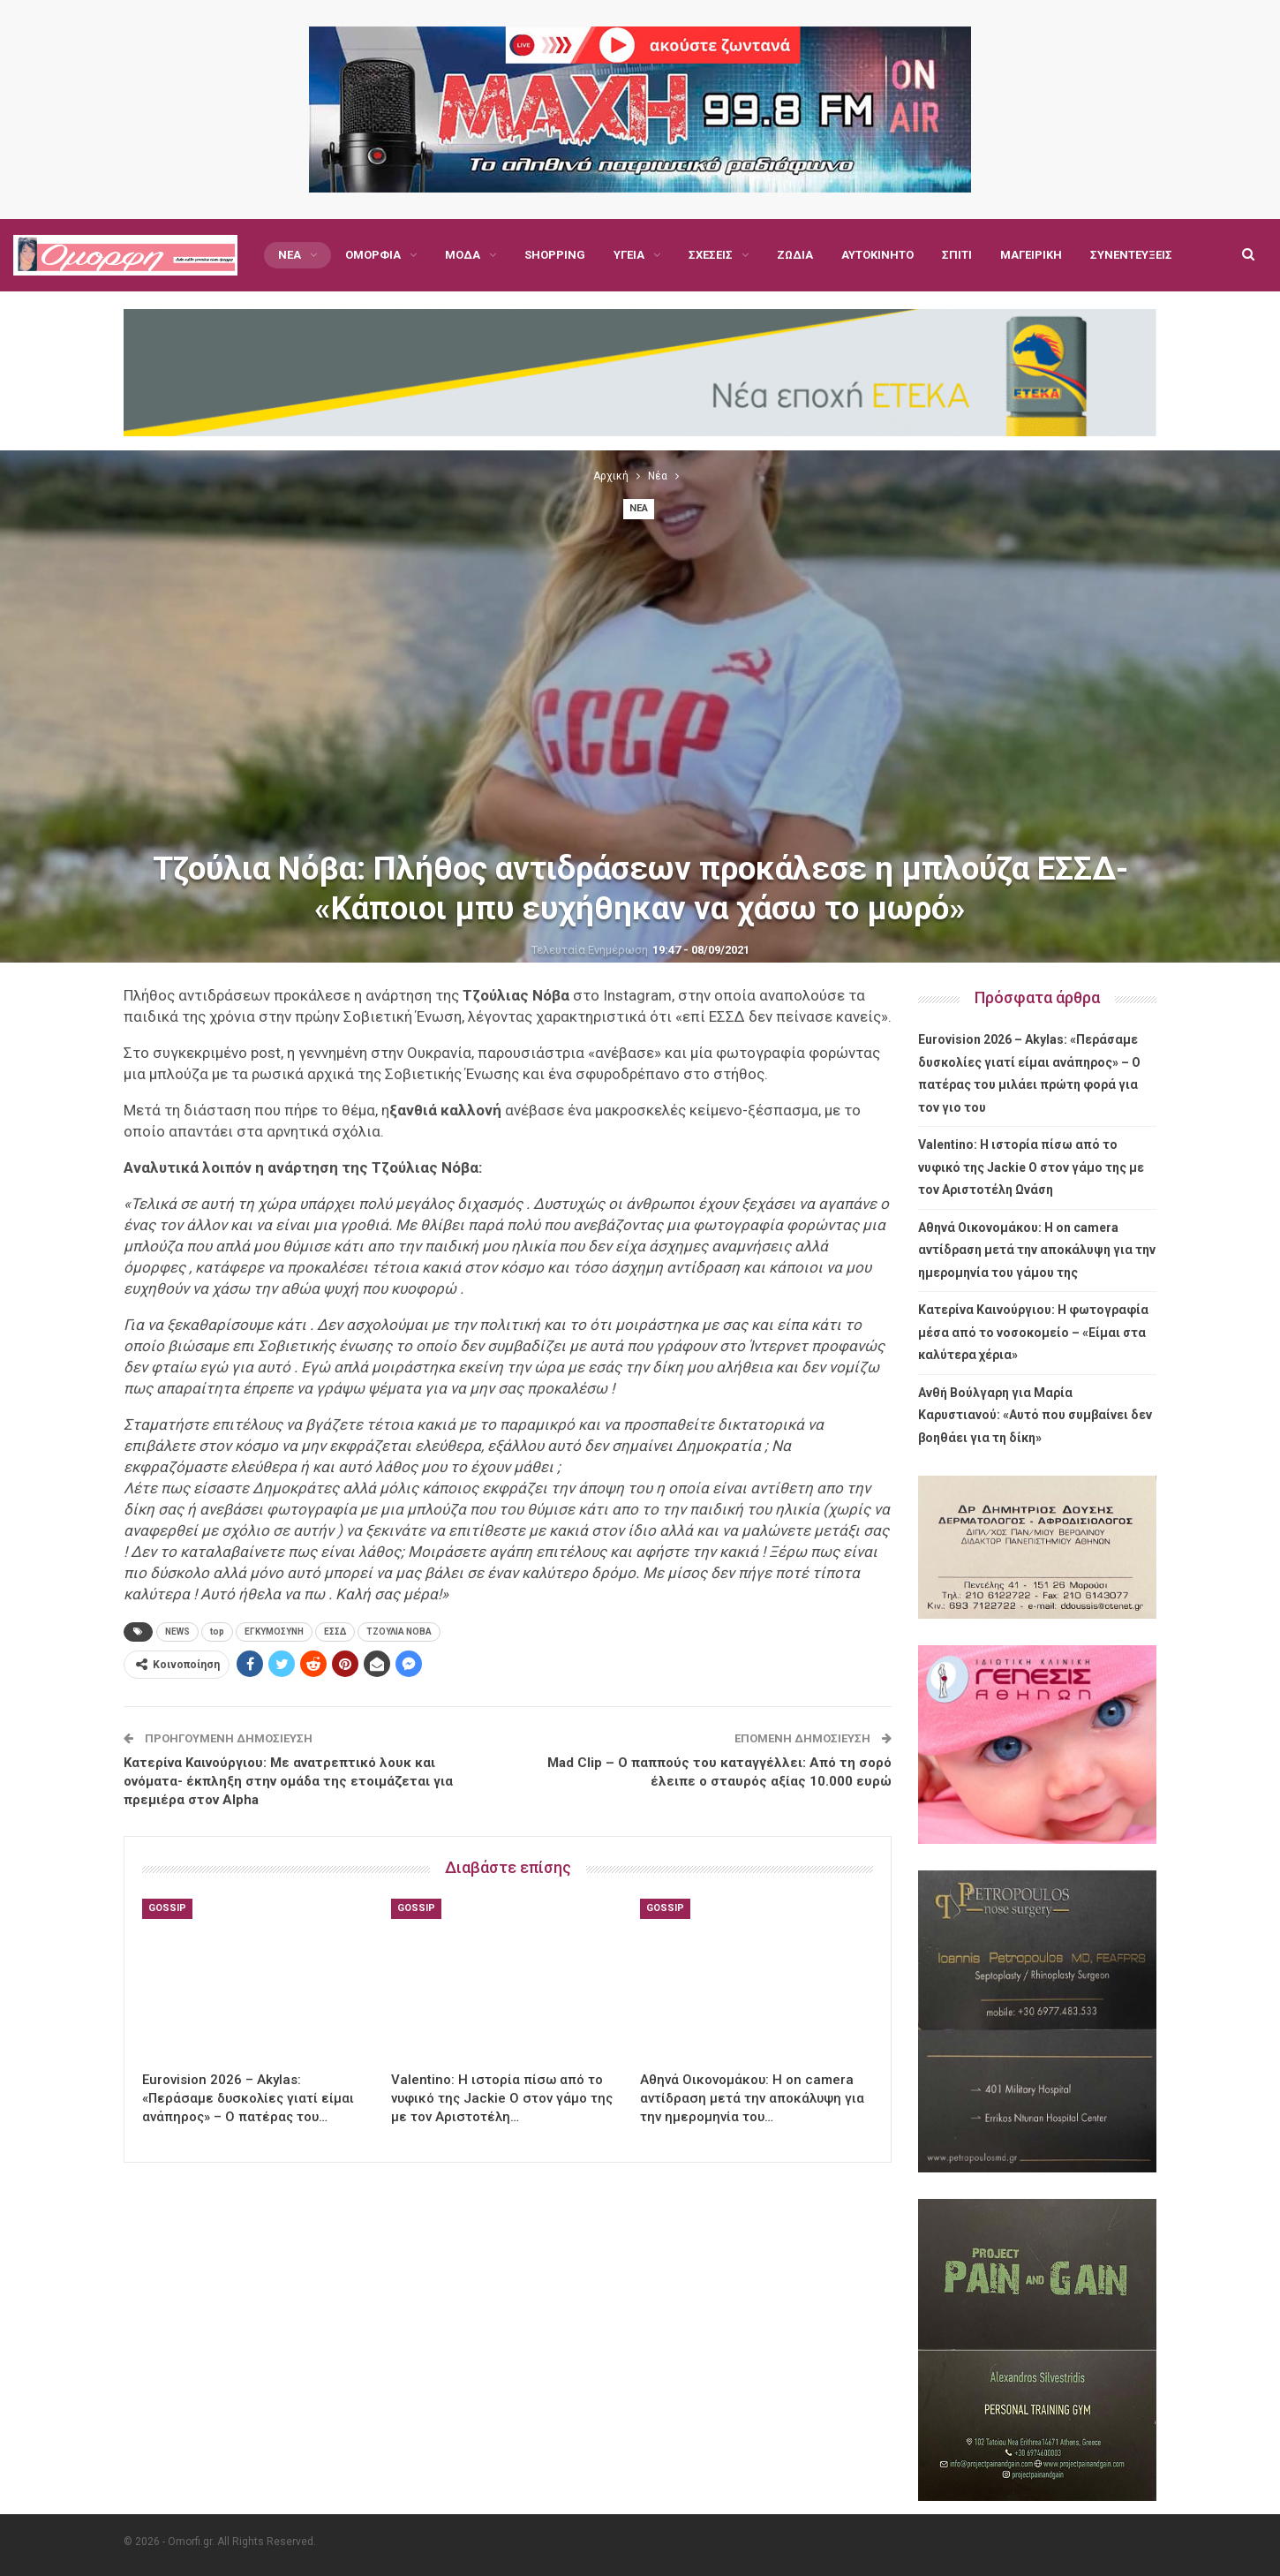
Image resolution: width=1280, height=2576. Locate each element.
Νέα (289, 254)
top (217, 1631)
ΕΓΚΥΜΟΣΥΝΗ (274, 1631)
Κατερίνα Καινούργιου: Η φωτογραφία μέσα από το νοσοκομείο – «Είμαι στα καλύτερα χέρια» (1033, 1332)
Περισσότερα (1128, 254)
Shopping (554, 254)
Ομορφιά (373, 254)
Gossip (167, 1908)
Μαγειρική (1031, 254)
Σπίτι (957, 254)
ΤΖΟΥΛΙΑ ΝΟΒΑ (399, 1631)
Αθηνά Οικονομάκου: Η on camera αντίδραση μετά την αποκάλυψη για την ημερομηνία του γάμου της (1037, 1250)
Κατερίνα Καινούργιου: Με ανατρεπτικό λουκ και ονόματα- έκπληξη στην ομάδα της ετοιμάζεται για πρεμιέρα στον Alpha (288, 1781)
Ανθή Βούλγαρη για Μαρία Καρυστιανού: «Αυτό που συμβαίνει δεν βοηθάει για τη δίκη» (1035, 1415)
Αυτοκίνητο (877, 254)
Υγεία (629, 254)
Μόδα (462, 254)
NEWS (177, 1631)
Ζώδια (795, 254)
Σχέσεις (711, 254)
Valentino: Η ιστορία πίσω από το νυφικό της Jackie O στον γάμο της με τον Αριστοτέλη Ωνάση (1031, 1167)
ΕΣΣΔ (335, 1631)
